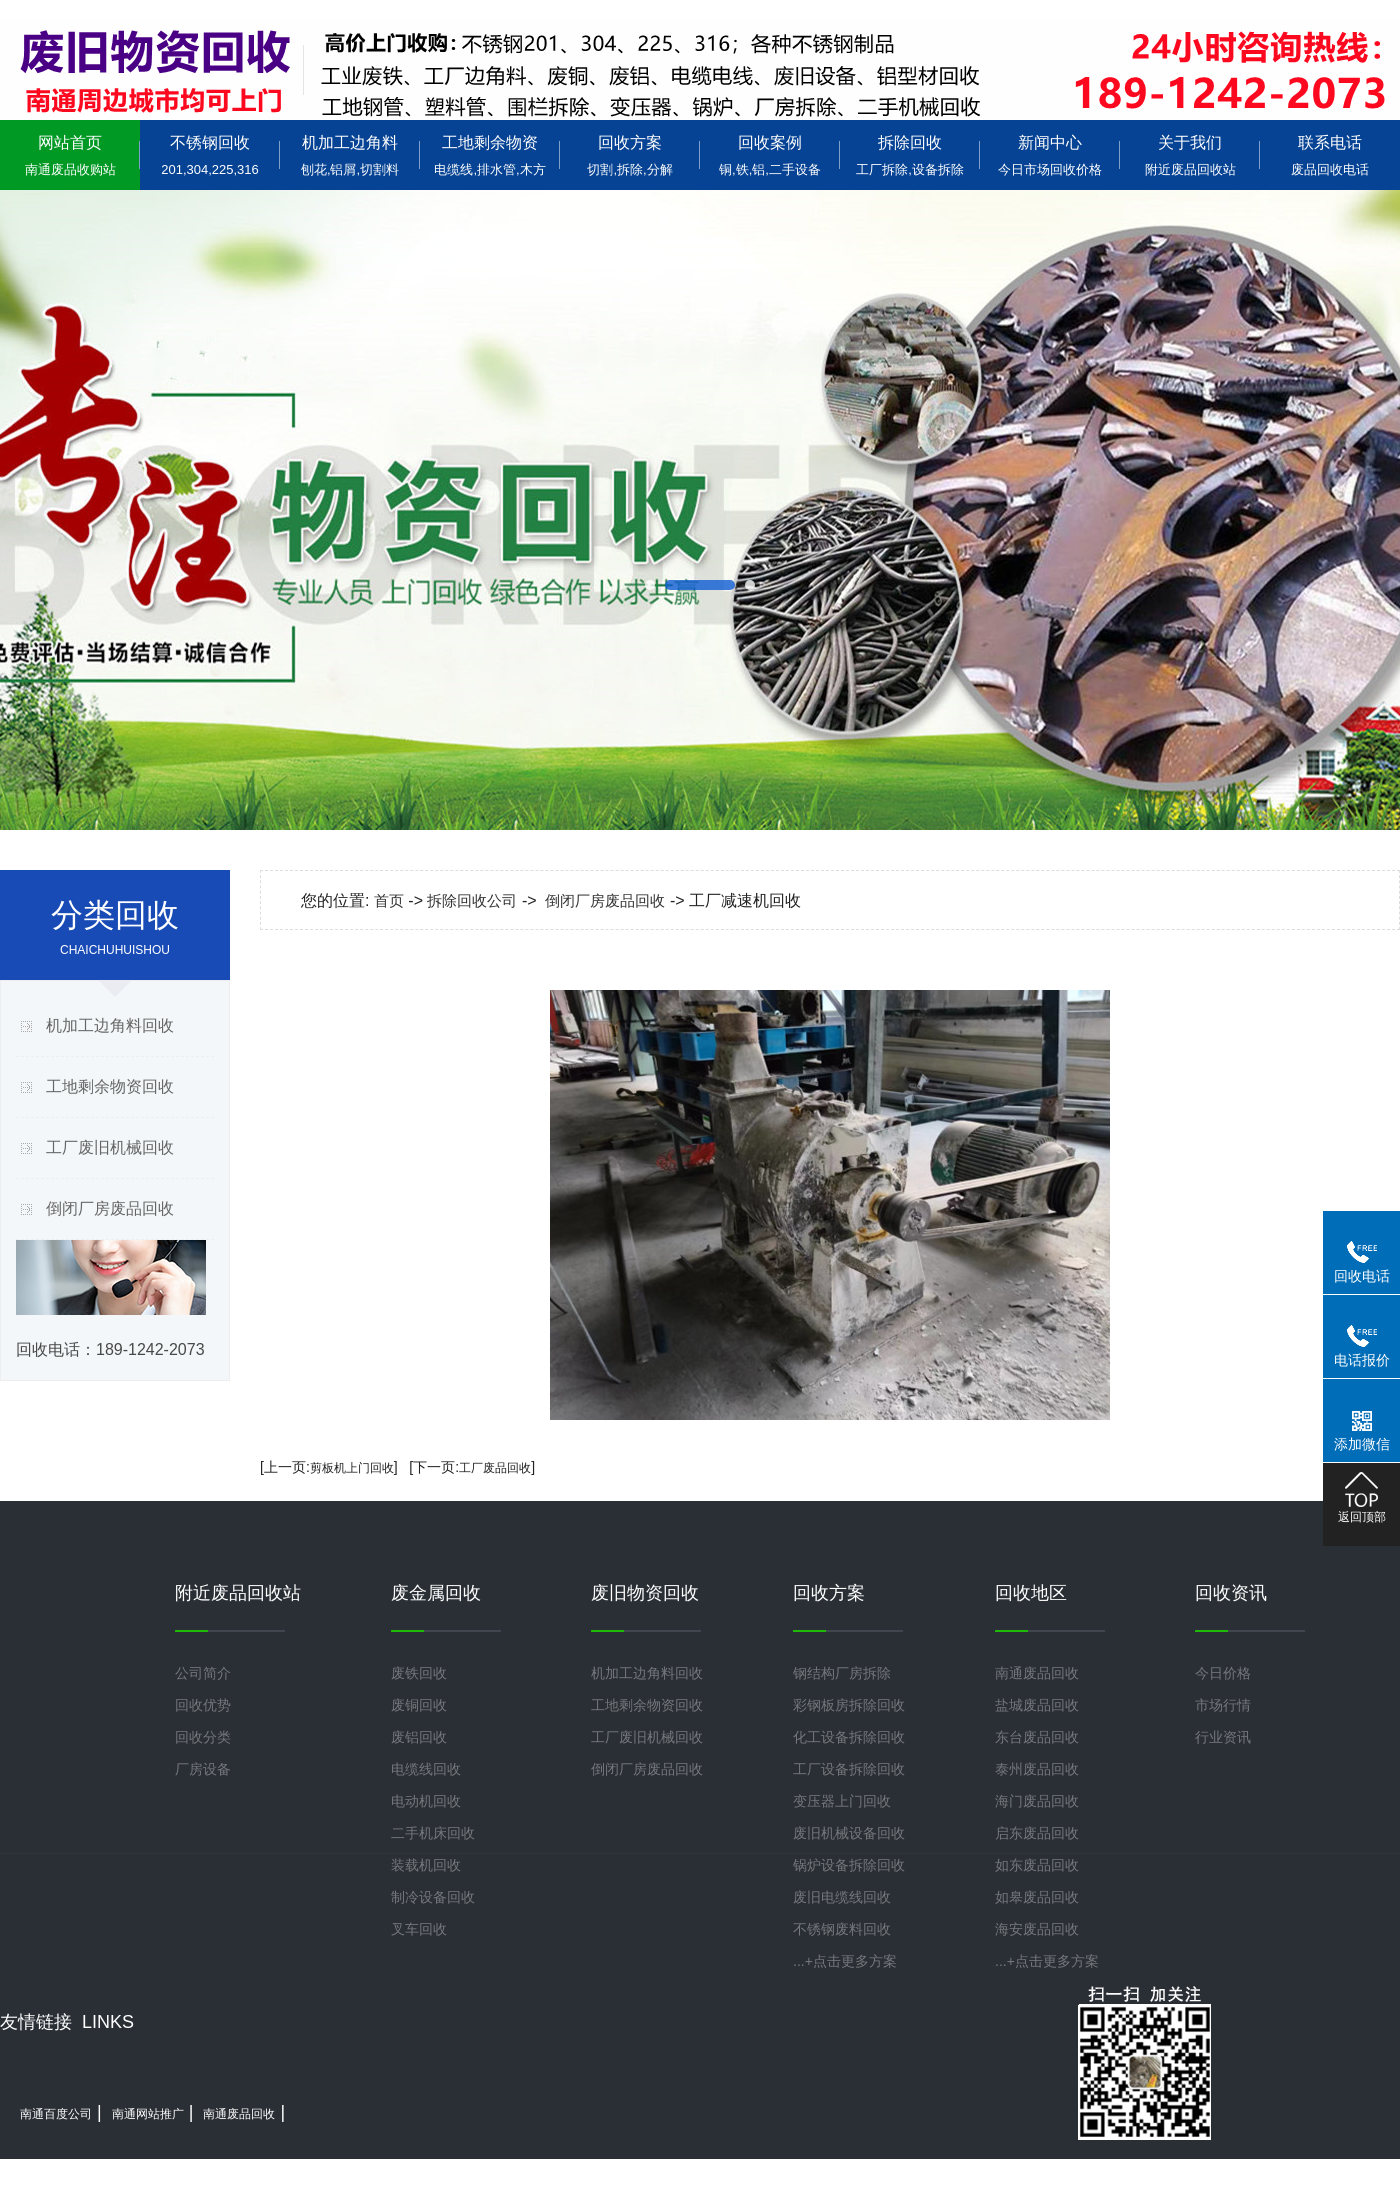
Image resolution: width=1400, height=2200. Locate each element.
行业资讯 (1223, 1737)
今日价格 (1223, 1673)
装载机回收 (426, 1865)
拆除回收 (910, 155)
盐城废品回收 (1037, 1705)
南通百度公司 (56, 2114)
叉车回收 (419, 1929)
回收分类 (203, 1737)
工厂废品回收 (495, 1468)
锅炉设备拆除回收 (849, 1865)
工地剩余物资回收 (110, 1086)
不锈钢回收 (210, 155)
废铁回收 (419, 1673)
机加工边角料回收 (110, 1025)
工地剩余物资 (490, 155)
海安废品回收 (1037, 1929)
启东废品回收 (1037, 1833)
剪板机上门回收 (352, 1468)
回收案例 (770, 155)
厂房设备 (203, 1769)
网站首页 (70, 155)
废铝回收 (419, 1737)
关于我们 (1190, 155)
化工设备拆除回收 (849, 1737)
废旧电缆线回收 (842, 1897)
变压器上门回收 (842, 1801)
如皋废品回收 (1037, 1897)
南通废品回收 (1037, 1673)
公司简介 (203, 1673)
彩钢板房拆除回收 (849, 1705)
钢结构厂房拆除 (842, 1673)
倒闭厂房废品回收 (110, 1208)
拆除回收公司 (472, 900)
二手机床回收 (433, 1833)
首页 (389, 900)
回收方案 (630, 155)
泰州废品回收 (1037, 1769)
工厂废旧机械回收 (110, 1147)
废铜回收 (419, 1705)
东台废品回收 (1037, 1737)
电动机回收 (426, 1801)
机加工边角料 (350, 155)
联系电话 (1330, 155)
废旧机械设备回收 (849, 1833)
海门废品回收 (1037, 1801)
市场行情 (1223, 1705)
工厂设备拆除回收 (849, 1769)
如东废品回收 (1037, 1865)
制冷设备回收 (433, 1897)
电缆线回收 (426, 1769)
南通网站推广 (148, 2114)
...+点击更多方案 (845, 1961)
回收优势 (203, 1705)
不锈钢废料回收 (842, 1929)
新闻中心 (1050, 155)
